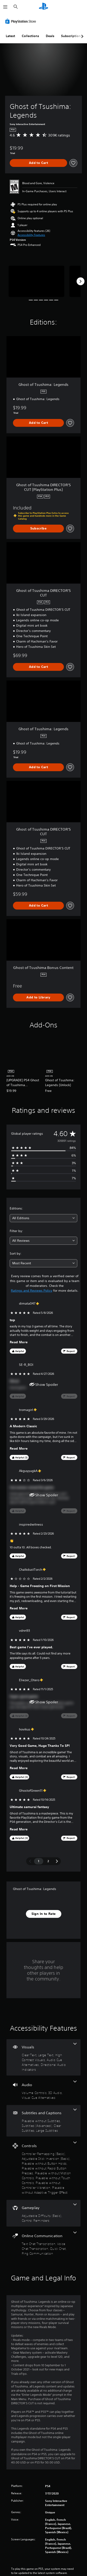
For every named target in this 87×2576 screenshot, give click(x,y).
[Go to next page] (57, 1861)
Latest (10, 36)
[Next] (80, 281)
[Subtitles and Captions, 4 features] (43, 2121)
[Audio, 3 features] (43, 2090)
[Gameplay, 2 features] (43, 2213)
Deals (50, 36)
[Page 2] (48, 1861)
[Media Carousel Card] (36, 281)
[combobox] (43, 1218)
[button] (31, 235)
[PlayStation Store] (21, 21)
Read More (19, 1342)
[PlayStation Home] (43, 6)
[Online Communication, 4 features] (43, 2243)
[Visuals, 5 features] (43, 2057)
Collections (30, 36)
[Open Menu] (5, 7)
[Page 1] (38, 1861)
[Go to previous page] (30, 1861)
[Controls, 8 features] (43, 2168)
